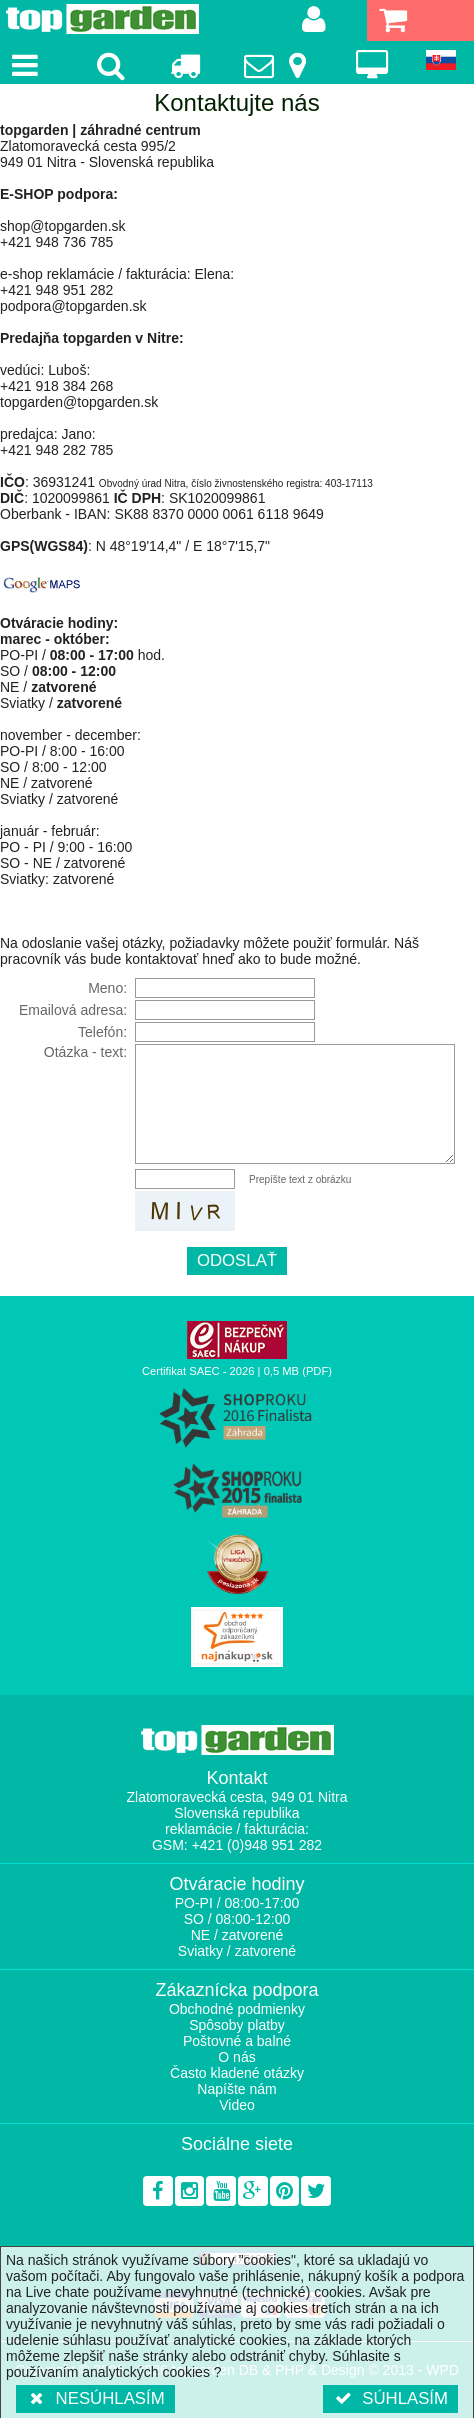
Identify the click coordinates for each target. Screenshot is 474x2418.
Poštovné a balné (237, 2041)
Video (237, 2105)
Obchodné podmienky (237, 2009)
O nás (236, 2057)
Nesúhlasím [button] (95, 2398)
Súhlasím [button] (390, 2398)
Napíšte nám (236, 2089)
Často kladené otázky (237, 2073)
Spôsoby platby (237, 2025)
